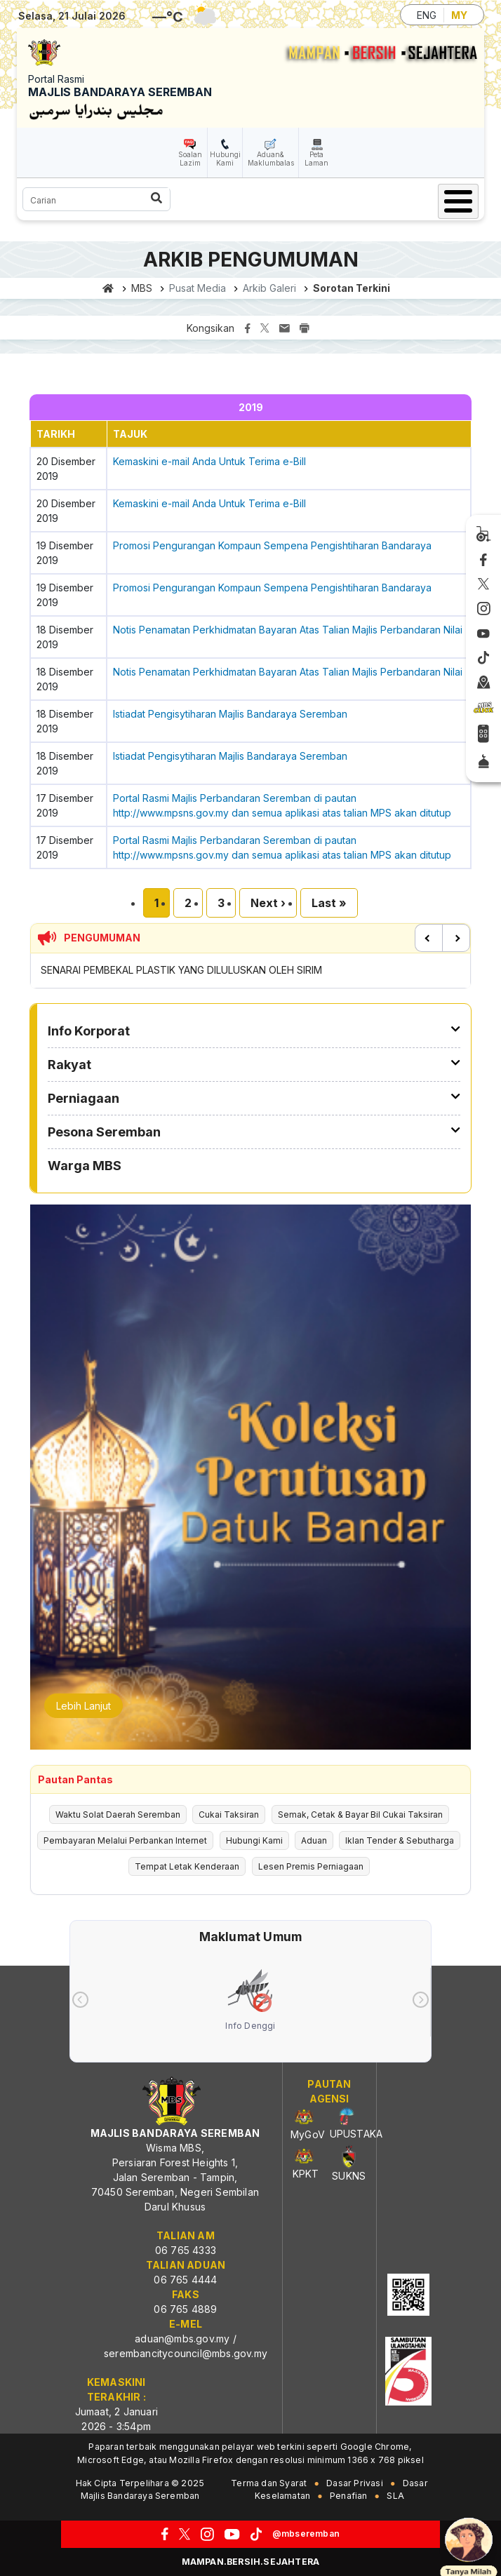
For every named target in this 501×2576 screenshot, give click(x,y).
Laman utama (108, 288)
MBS (141, 288)
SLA (395, 2495)
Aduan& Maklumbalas (271, 158)
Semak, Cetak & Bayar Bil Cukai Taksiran (360, 1814)
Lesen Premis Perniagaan (310, 1866)
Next (456, 938)
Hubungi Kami (225, 158)
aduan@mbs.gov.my (182, 2338)
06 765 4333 (185, 2250)
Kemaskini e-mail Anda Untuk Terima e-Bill (209, 461)
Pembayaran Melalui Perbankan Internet (125, 1840)
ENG (426, 15)
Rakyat (69, 1064)
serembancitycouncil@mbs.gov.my (185, 2353)
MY (459, 15)
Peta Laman (316, 158)
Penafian (349, 2495)
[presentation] (80, 2000)
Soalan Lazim (190, 158)
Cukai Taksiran (229, 1814)
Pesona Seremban (104, 1132)
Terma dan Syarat (269, 2483)
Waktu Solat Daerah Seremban (117, 1814)
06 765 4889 (185, 2309)
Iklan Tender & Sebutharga (399, 1840)
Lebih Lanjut (83, 1706)
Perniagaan (83, 1098)
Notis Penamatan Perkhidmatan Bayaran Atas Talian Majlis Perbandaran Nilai (287, 630)
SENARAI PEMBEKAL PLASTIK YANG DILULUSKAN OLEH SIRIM (181, 970)
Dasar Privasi (354, 2483)
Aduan (314, 1840)
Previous (429, 938)
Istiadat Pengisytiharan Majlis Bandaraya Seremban (230, 714)
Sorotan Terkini (351, 288)
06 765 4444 (185, 2280)
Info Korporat (89, 1031)
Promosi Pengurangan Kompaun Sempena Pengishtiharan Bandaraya (272, 545)
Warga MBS (84, 1165)
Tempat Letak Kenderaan (187, 1866)
